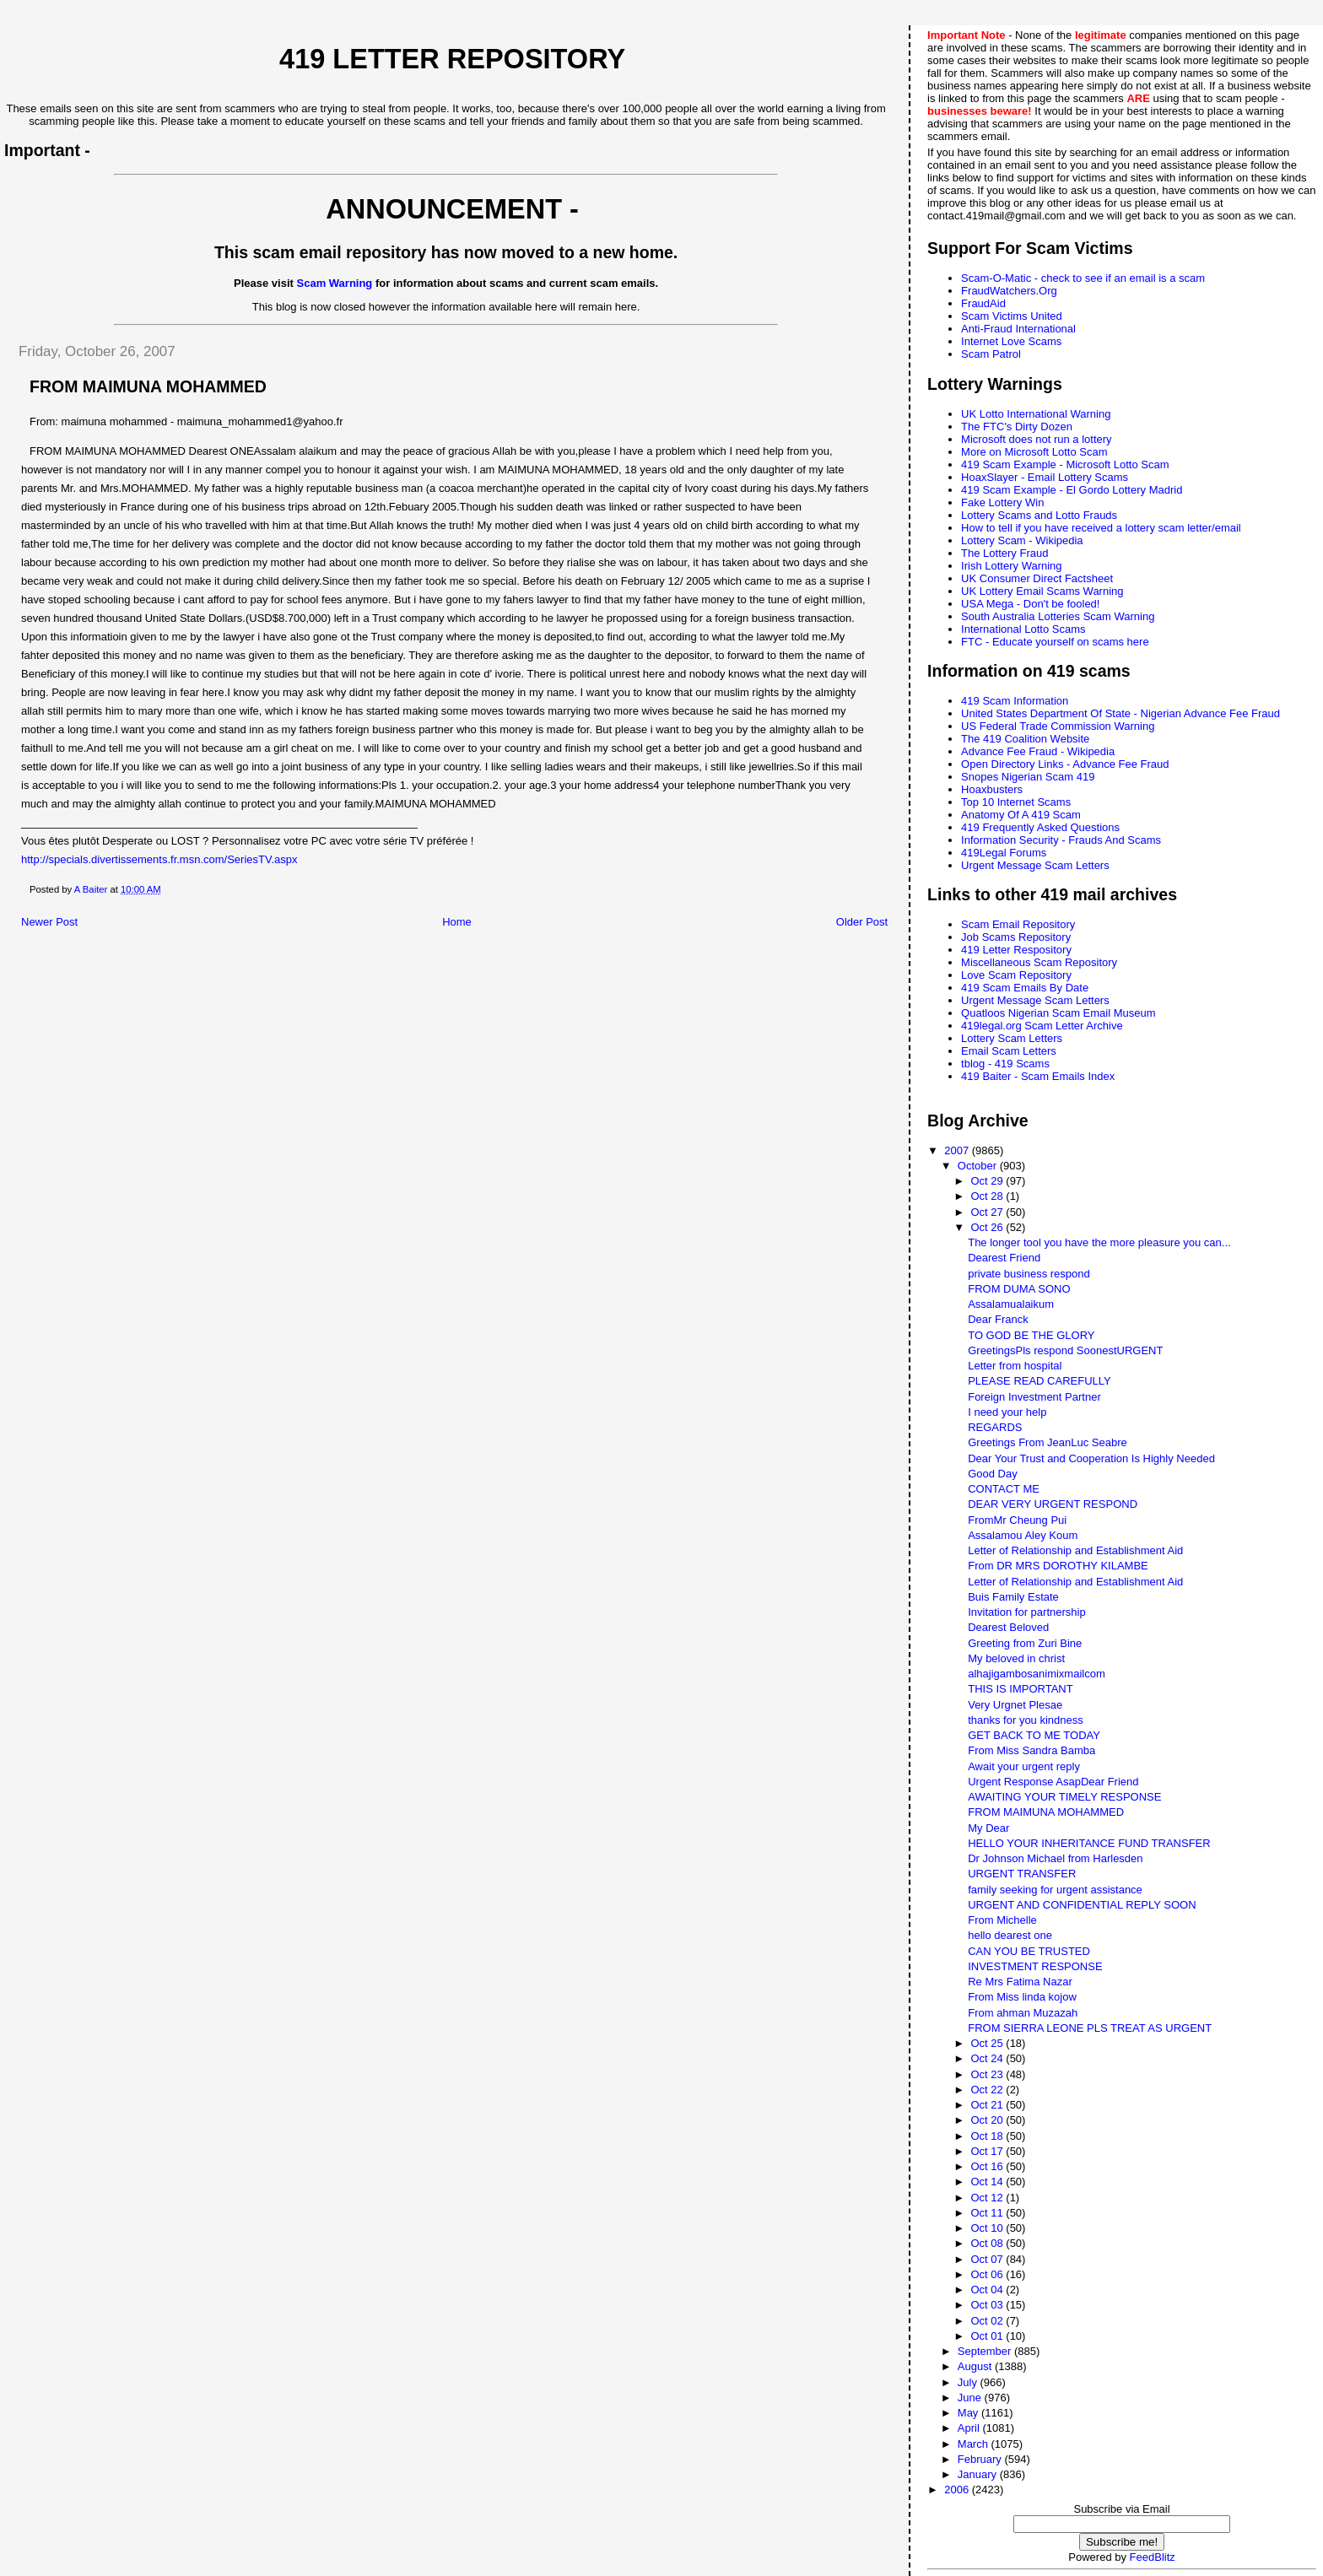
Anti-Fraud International (1018, 328)
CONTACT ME (1004, 1488)
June (971, 2397)
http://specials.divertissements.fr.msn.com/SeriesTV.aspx (159, 859)
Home (457, 921)
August (976, 2366)
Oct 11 (988, 2212)
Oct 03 (988, 2304)
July (969, 2382)
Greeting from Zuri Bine (1025, 1643)
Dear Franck (998, 1319)
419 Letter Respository (1016, 949)
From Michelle (1002, 1920)
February (981, 2459)
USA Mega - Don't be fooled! (1030, 603)
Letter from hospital (1014, 1365)
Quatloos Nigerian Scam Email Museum (1058, 1013)
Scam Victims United (1011, 316)
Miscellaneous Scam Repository (1039, 962)
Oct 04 (988, 2289)
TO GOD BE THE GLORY (1031, 1335)
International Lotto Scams (1023, 629)
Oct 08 (988, 2243)
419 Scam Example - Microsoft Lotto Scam (1065, 464)
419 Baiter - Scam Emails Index (1038, 1076)
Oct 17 (988, 2151)
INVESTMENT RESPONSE (1035, 1966)
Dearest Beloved (1008, 1627)
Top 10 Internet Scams (1016, 802)
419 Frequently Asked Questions (1040, 827)
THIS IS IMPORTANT (1020, 1688)
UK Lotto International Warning (1035, 414)
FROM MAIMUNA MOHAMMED (1046, 1812)
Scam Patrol (991, 354)
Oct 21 (988, 2104)
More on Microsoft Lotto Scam (1034, 452)
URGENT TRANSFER (1022, 1873)
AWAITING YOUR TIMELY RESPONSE (1064, 1796)
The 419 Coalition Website (1025, 738)
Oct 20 (988, 2120)
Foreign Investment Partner (1034, 1397)
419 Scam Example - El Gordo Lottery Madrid (1071, 489)
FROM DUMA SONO (1019, 1289)
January (979, 2474)
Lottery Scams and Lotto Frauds (1039, 515)
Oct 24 (988, 2058)
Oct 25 (988, 2043)
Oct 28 (988, 1196)
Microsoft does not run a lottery (1036, 439)
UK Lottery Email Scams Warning (1042, 591)
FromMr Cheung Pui (1017, 1520)
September (986, 2351)
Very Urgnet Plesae (1015, 1704)
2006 (958, 2489)
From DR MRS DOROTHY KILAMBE (1058, 1565)
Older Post (862, 921)
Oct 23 (988, 2074)
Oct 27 (988, 1212)
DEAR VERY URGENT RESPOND (1052, 1504)
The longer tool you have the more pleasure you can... (1099, 1242)
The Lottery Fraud (1004, 553)
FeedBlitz (1152, 2557)
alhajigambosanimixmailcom (1036, 1673)
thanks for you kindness (1025, 1720)
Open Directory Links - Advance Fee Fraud (1065, 764)
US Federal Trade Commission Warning (1057, 726)
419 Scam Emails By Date (1024, 987)
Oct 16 (988, 2166)
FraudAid (983, 303)
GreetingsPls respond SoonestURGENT (1065, 1350)
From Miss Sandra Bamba (1031, 1750)
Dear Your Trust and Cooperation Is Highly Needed (1091, 1458)
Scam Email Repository (1018, 924)
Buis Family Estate (1013, 1596)
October (979, 1165)
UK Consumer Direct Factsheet (1037, 578)
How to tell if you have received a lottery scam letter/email (1101, 527)
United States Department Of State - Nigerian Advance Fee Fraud (1120, 713)
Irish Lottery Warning (1011, 565)
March (974, 2444)
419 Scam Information (1014, 700)
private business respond (1029, 1273)
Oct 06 (988, 2274)
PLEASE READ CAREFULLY (1039, 1380)
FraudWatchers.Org (1009, 290)
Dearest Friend (1004, 1257)
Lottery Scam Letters (1011, 1038)
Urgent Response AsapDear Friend (1053, 1781)
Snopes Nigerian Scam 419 (1027, 776)
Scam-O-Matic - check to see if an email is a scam (1083, 278)
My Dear (988, 1828)
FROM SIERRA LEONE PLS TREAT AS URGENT (1090, 2028)
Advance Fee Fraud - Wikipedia (1038, 751)
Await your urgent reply (1024, 1766)
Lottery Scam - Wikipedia (1022, 540)
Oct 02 (988, 2320)
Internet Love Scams (1011, 341)
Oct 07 (988, 2259)
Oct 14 (988, 2181)
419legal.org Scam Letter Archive (1042, 1025)
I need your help (1007, 1412)
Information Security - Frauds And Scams (1061, 840)
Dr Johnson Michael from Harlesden (1055, 1858)
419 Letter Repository (452, 59)
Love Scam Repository (1016, 975)
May (969, 2412)
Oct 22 (988, 2089)
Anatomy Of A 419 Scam (1021, 814)
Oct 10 (988, 2228)
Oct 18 (988, 2136)
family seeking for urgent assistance (1055, 1889)
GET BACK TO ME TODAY (1034, 1735)
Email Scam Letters (1008, 1051)
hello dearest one (1010, 1935)
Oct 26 (988, 1227)
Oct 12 (988, 2197)
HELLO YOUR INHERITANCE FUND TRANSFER (1089, 1843)
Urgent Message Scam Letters (1035, 865)
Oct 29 (988, 1181)
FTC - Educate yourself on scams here (1055, 641)
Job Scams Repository (1016, 937)
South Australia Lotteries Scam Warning (1057, 616)
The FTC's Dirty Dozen (1016, 426)
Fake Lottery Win (1002, 502)
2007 (958, 1150)
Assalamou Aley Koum (1022, 1535)
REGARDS (995, 1427)
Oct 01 (988, 2336)
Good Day (993, 1473)
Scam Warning (335, 283)
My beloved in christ (1016, 1658)
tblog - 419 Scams (1005, 1063)
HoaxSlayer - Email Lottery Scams (1044, 477)
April (970, 2428)
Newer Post (49, 921)
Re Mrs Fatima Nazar (1020, 1981)
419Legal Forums (1003, 852)
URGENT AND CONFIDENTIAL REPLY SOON (1082, 1904)
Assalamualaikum (1011, 1304)
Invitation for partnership (1026, 1612)
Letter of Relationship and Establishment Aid (1075, 1550)
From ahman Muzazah (1022, 2012)
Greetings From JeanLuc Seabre (1047, 1442)
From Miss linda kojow (1022, 1996)
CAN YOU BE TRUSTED (1029, 1951)
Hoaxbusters (992, 789)
